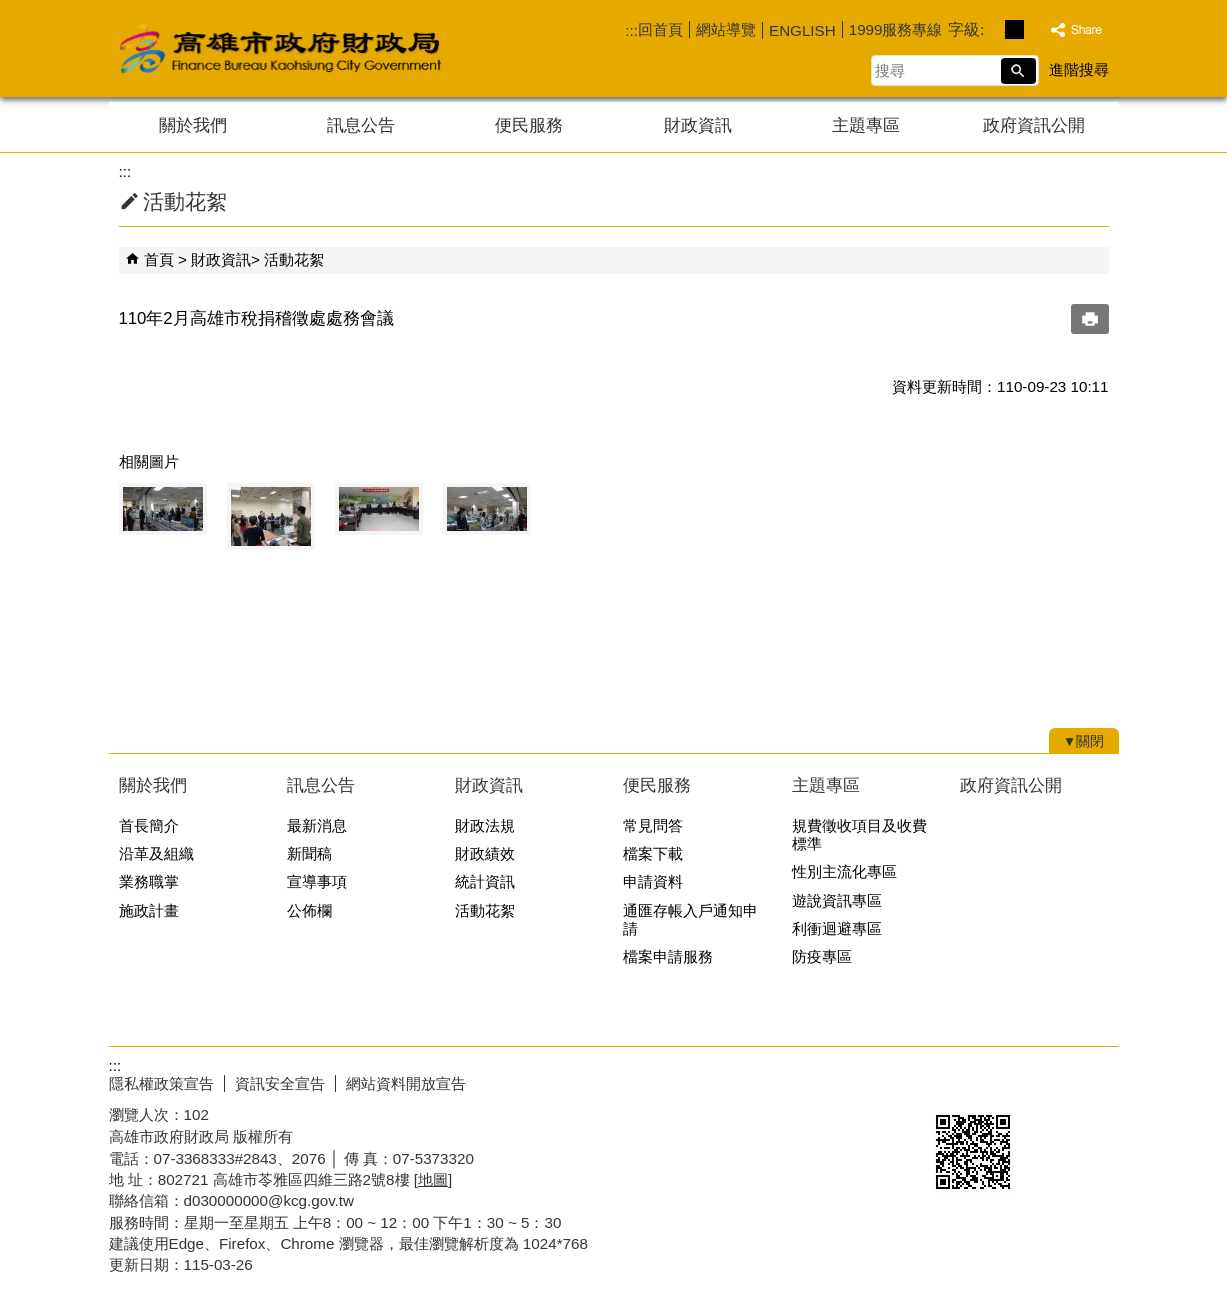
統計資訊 (485, 881)
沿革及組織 (156, 853)
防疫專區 (822, 956)
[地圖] (433, 1179)
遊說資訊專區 (837, 900)
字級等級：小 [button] (993, 29)
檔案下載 (653, 853)
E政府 (947, 1079)
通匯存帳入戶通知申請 (690, 919)
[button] (1018, 71)
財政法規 (485, 825)
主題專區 (866, 125)
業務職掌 (149, 881)
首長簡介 (149, 825)
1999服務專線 (896, 29)
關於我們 (193, 125)
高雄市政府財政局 (359, 48)
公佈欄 (309, 910)
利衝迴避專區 (837, 928)
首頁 (159, 259)
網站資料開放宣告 (406, 1083)
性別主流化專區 (844, 871)
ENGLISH (802, 30)
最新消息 (317, 825)
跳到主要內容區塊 (10, 10)
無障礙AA (1046, 1081)
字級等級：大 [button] (1035, 29)
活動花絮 (294, 259)
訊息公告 (361, 125)
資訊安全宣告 (280, 1083)
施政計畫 (149, 910)
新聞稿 (309, 853)
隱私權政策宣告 (161, 1083)
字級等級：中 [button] (1014, 29)
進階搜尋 (1079, 69)
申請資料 (653, 881)
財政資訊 (698, 125)
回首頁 (660, 29)
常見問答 (653, 825)
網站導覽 (726, 29)
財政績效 (485, 853)
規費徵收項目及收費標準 (859, 834)
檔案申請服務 (668, 956)
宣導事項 (317, 881)
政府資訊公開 (1034, 125)
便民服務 (529, 125)
